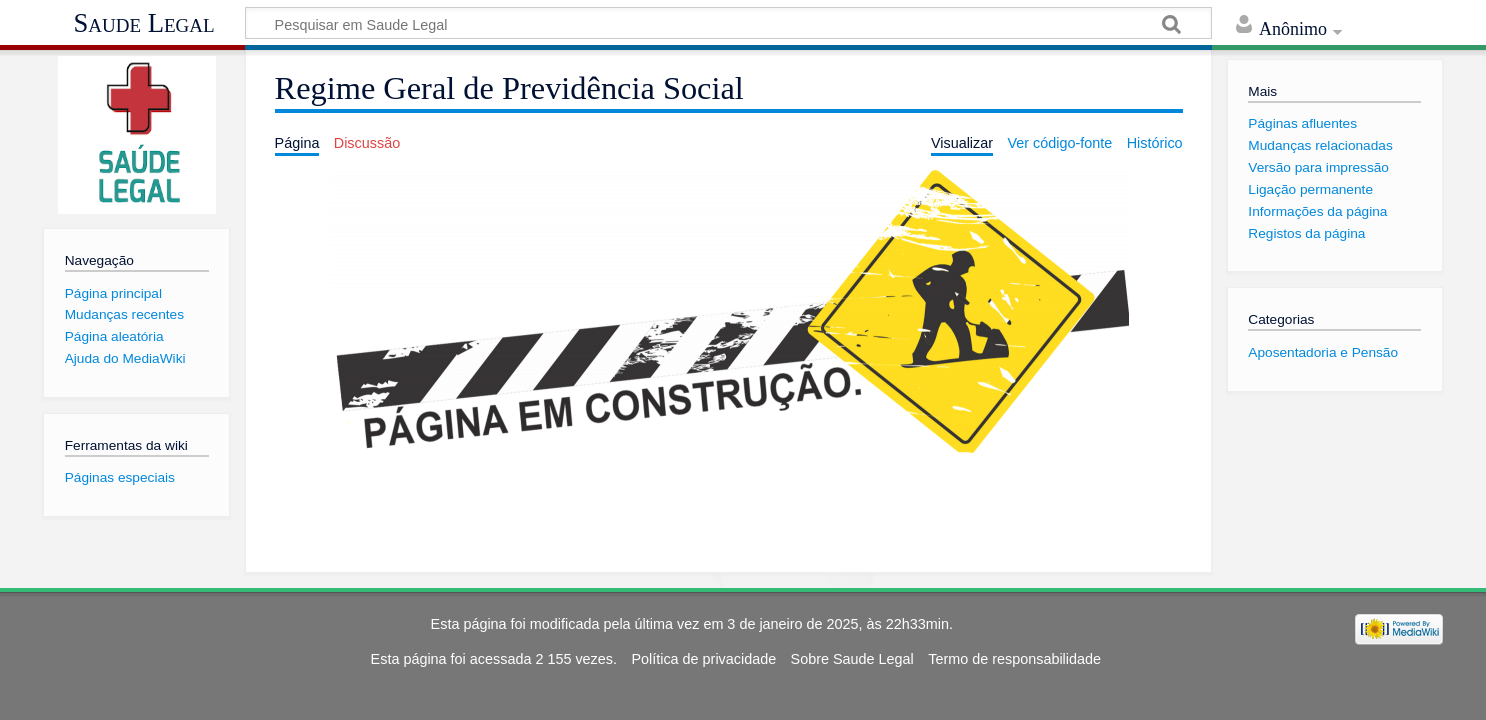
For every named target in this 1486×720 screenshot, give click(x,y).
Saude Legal (143, 23)
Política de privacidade (703, 659)
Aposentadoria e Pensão (1323, 352)
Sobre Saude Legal (852, 659)
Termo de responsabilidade (1014, 659)
